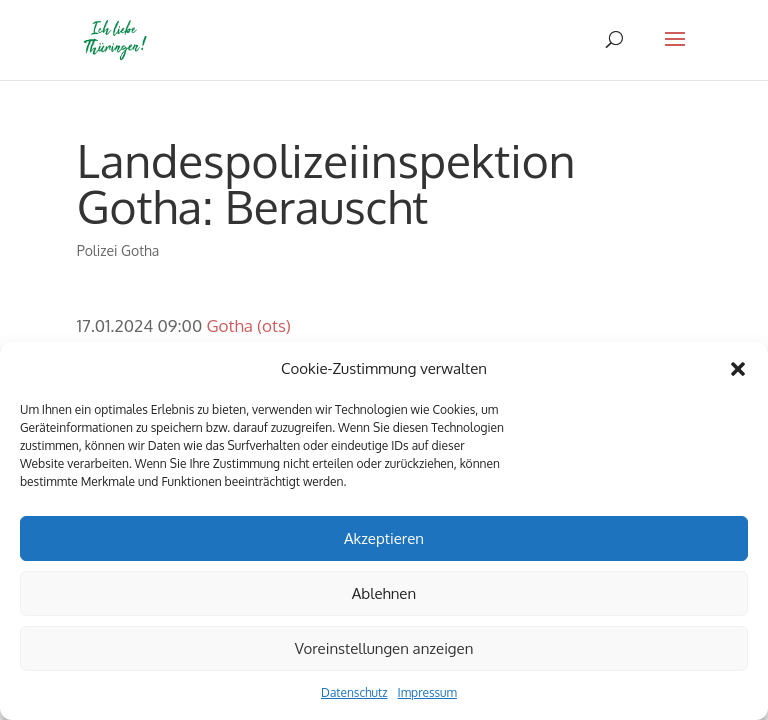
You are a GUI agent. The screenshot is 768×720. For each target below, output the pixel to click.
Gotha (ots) (248, 325)
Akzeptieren (384, 538)
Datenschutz (354, 692)
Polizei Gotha (118, 250)
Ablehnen (384, 593)
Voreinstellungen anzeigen (384, 648)
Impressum (427, 692)
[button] (738, 369)
